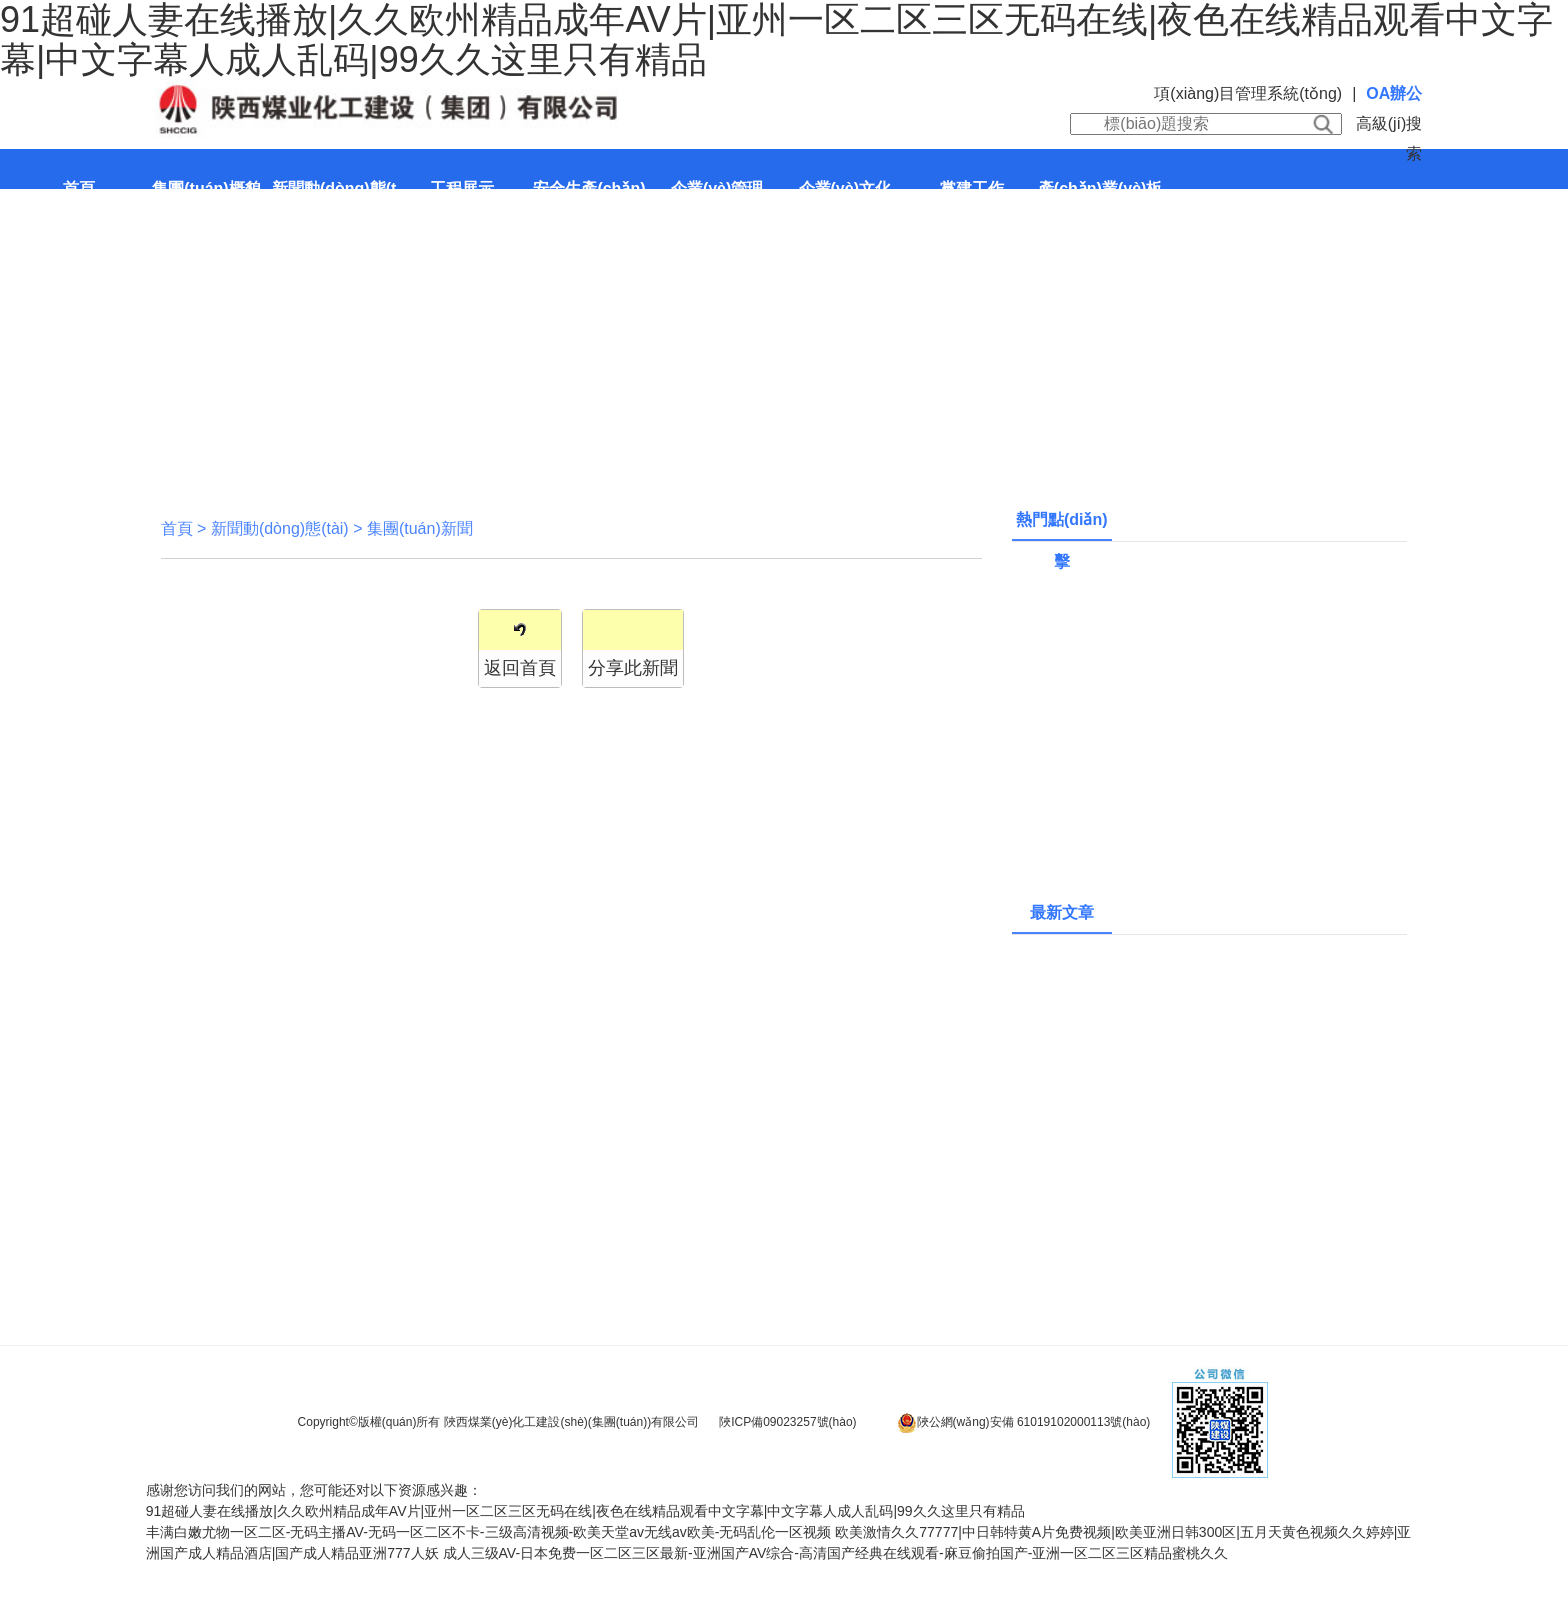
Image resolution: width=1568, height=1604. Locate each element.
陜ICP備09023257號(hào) (787, 1422)
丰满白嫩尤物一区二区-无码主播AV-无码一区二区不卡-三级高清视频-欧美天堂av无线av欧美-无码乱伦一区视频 (489, 1532)
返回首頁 (520, 668)
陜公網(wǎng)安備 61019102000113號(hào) (1024, 1423)
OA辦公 (1394, 93)
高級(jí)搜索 (1389, 138)
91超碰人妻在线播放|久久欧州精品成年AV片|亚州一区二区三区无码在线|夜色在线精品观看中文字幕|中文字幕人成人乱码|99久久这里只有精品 (585, 1511)
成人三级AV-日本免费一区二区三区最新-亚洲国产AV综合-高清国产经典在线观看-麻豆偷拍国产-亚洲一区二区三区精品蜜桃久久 (836, 1553)
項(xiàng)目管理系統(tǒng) (1248, 93)
